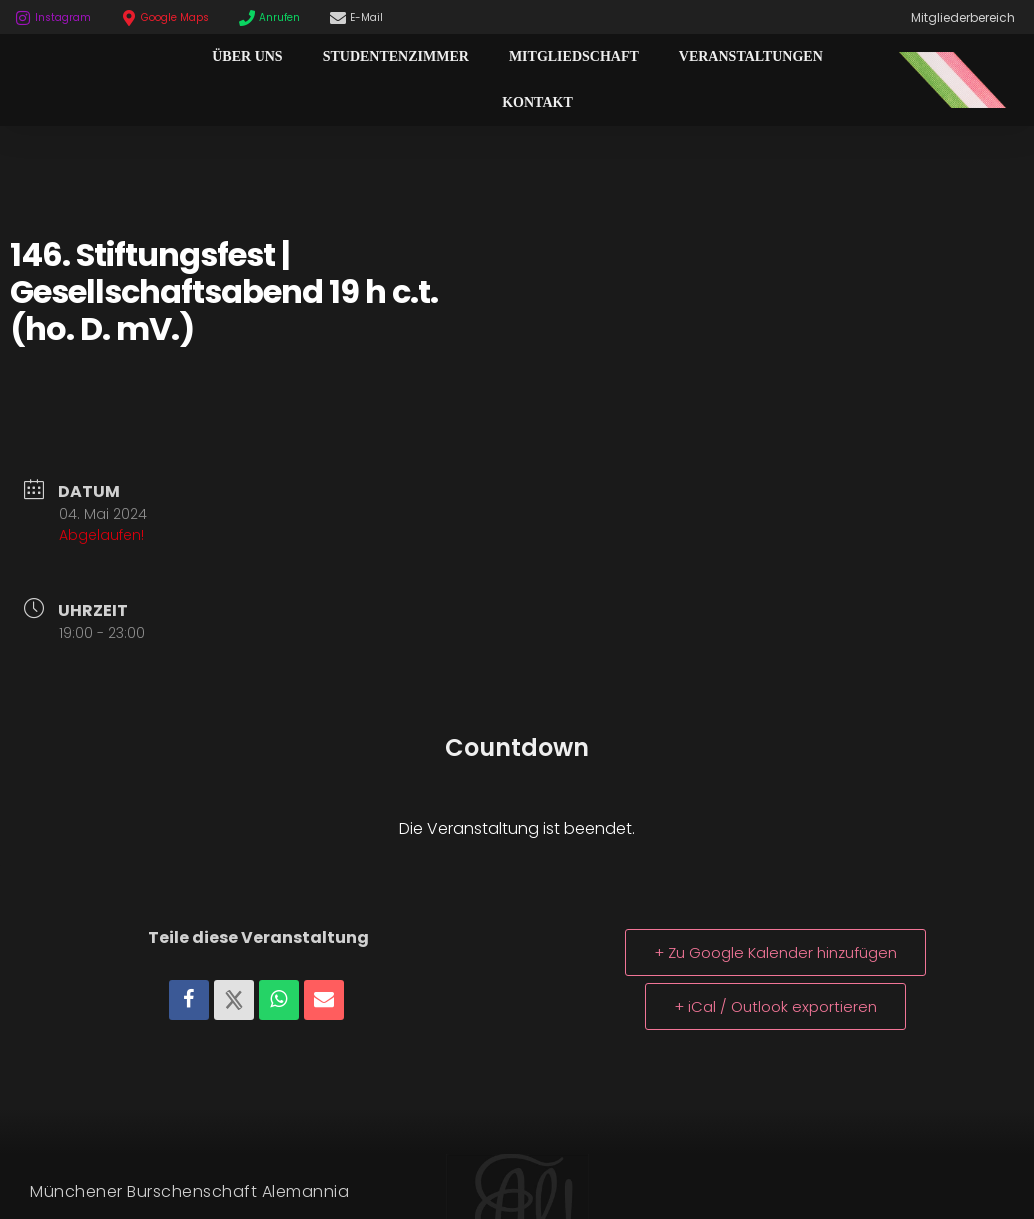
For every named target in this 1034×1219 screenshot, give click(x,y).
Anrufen (279, 17)
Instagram (63, 17)
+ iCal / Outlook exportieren (775, 1006)
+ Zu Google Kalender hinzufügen (775, 952)
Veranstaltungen (751, 56)
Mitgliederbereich (963, 17)
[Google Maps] (129, 18)
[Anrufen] (247, 18)
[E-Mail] (338, 18)
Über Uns (247, 56)
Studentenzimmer (396, 56)
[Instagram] (23, 18)
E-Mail (366, 17)
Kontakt (537, 102)
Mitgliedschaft (574, 56)
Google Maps (175, 17)
